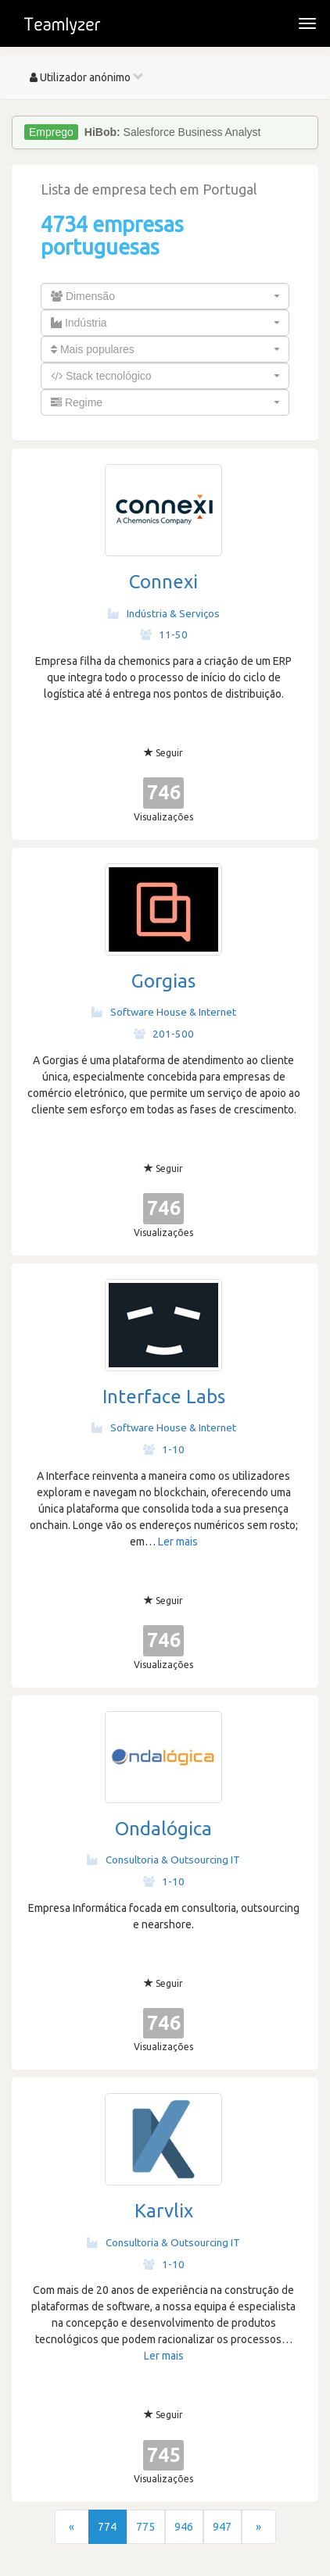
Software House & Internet (163, 1012)
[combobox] (165, 296)
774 (107, 2527)
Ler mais (178, 1541)
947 (222, 2527)
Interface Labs (163, 1396)
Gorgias (163, 980)
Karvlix (164, 2210)
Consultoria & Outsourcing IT (163, 1859)
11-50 (164, 634)
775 (145, 2527)
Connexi (163, 581)
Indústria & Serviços (164, 613)
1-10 (164, 1449)
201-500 (164, 1033)
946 (183, 2527)
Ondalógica (163, 1828)
